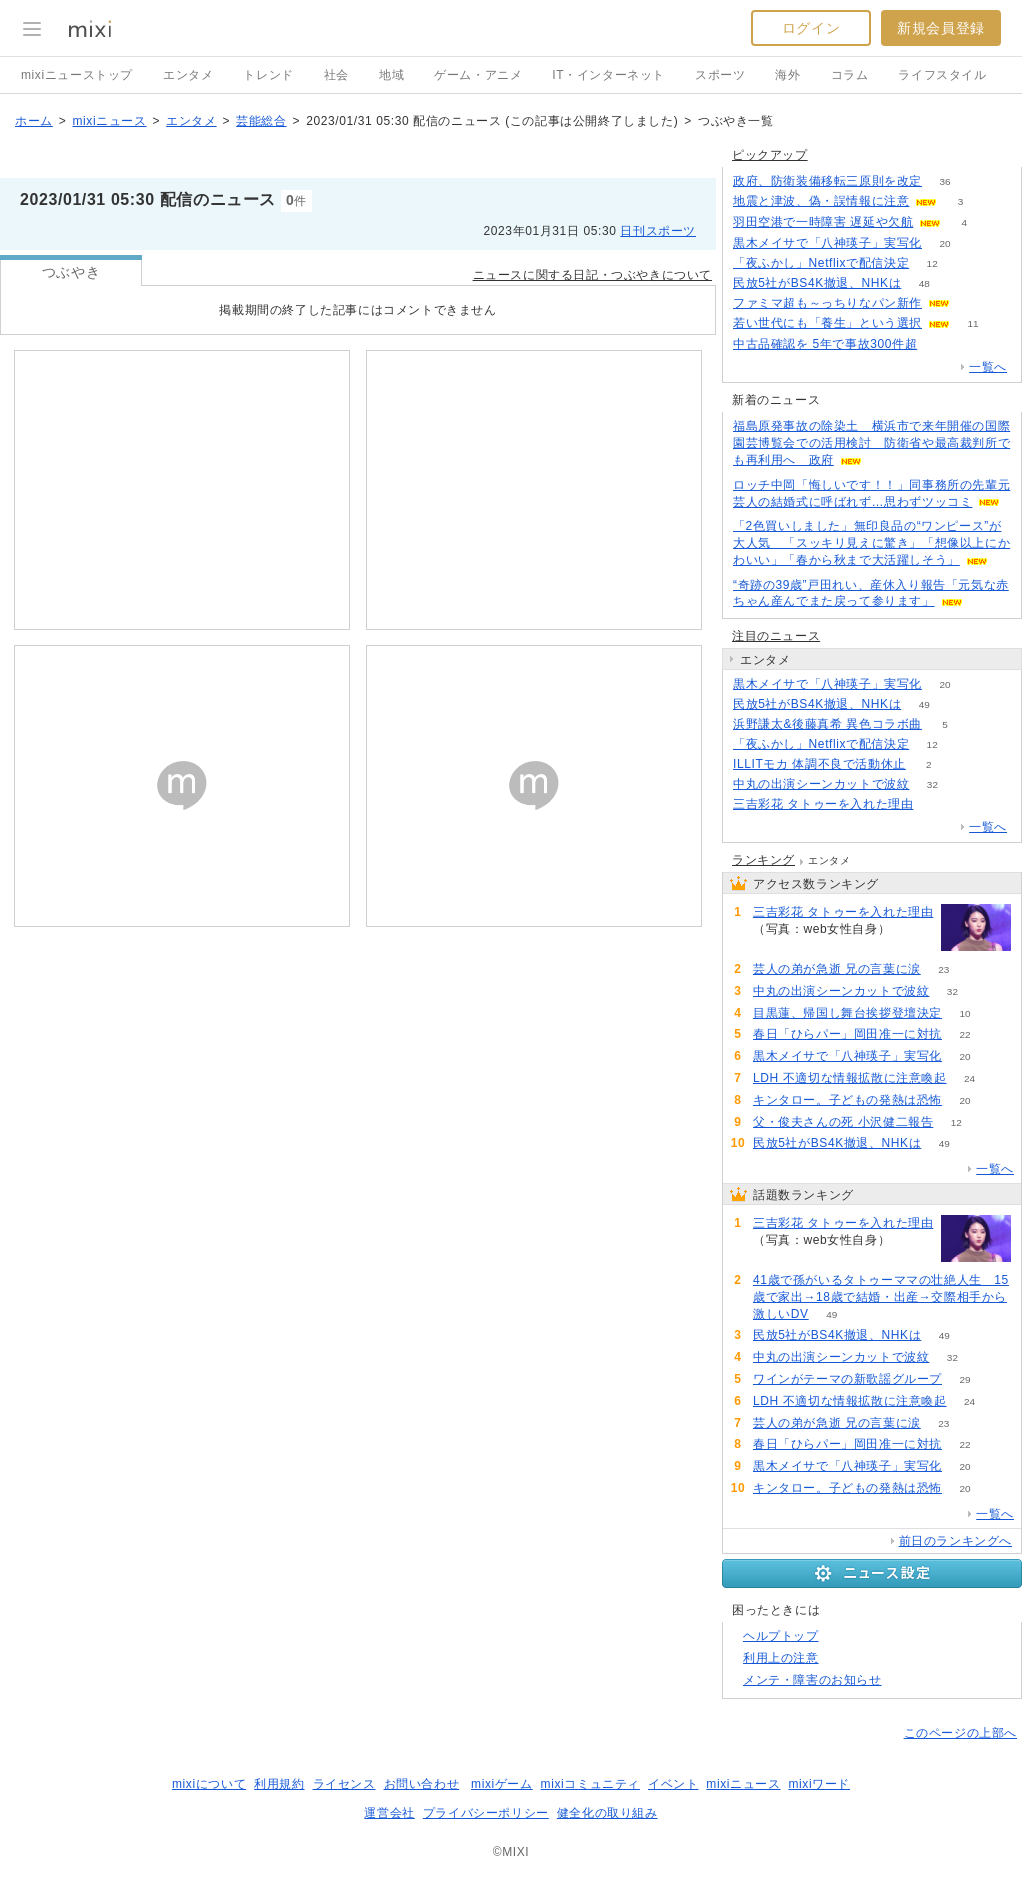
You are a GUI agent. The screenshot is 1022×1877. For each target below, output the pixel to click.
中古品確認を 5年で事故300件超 (825, 344)
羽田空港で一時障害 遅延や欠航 (823, 222)
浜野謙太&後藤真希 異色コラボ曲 (827, 724)
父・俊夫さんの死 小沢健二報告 (843, 1122)
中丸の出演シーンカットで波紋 (821, 784)
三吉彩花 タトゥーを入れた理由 (823, 804)
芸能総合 (261, 121)
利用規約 (279, 1784)
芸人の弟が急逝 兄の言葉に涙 (837, 969)
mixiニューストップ (77, 75)
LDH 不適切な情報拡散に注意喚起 (850, 1078)
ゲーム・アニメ (478, 75)
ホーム (34, 121)
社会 (336, 75)
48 (924, 283)
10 (964, 1013)
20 (944, 243)
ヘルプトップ (781, 1636)
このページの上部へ (960, 1733)
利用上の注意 (781, 1658)
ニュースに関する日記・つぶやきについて (592, 275)
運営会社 (389, 1813)
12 (932, 263)
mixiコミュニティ (590, 1784)
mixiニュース (109, 121)
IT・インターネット (608, 75)
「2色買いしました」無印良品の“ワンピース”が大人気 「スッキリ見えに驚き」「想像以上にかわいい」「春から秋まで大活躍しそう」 (871, 543)
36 (944, 181)
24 (969, 1078)
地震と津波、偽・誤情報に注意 (821, 201)
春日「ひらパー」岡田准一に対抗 (847, 1034)
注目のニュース (776, 636)
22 (964, 1034)
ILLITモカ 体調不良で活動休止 (819, 764)
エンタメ (188, 75)
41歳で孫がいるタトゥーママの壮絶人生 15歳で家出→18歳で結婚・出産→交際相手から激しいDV (881, 1297)
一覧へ (988, 367)
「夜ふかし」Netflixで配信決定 (821, 263)
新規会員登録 (941, 28)
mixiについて (209, 1784)
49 (924, 704)
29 (964, 1379)
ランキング (763, 860)
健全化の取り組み (607, 1813)
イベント (673, 1784)
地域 (391, 75)
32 (932, 784)
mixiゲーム (502, 1784)
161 (936, 804)
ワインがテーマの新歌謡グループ (847, 1379)
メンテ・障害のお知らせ (812, 1680)
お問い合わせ (422, 1784)
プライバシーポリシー (486, 1813)
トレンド (268, 75)
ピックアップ (770, 155)
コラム (850, 75)
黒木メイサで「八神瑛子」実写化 (827, 243)
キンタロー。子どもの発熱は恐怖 (847, 1100)
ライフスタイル (942, 75)
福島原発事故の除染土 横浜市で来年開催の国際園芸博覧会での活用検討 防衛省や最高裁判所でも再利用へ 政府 (871, 443)
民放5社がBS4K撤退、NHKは (817, 283)
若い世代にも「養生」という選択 (827, 323)
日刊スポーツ (658, 231)
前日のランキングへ (955, 1541)
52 (940, 344)
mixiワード (819, 1784)
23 (943, 969)
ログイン (811, 28)
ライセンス (344, 1784)
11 (972, 323)
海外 (787, 75)
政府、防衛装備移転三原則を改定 (827, 181)
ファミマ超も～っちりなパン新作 (827, 303)
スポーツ (720, 75)
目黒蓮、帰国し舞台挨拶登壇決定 (847, 1013)
